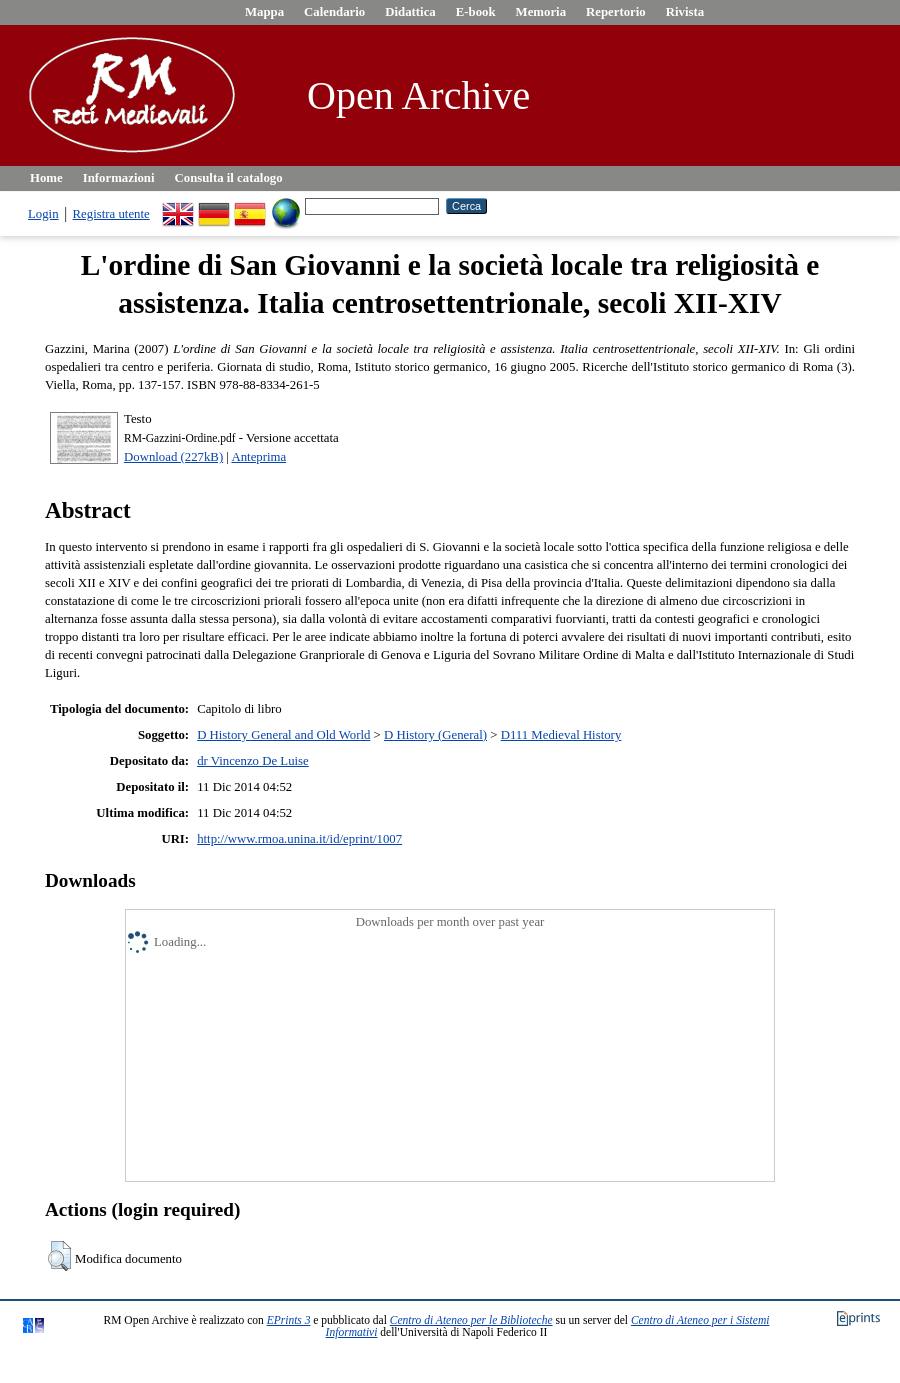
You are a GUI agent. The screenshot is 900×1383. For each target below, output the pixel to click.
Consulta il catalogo (229, 178)
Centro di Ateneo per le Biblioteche (471, 1320)
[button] (59, 1256)
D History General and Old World (283, 735)
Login (43, 214)
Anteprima (258, 457)
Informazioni (119, 178)
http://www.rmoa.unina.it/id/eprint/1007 (299, 839)
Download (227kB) (173, 457)
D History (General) (435, 735)
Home (46, 178)
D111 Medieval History (561, 735)
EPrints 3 (289, 1320)
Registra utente (111, 214)
